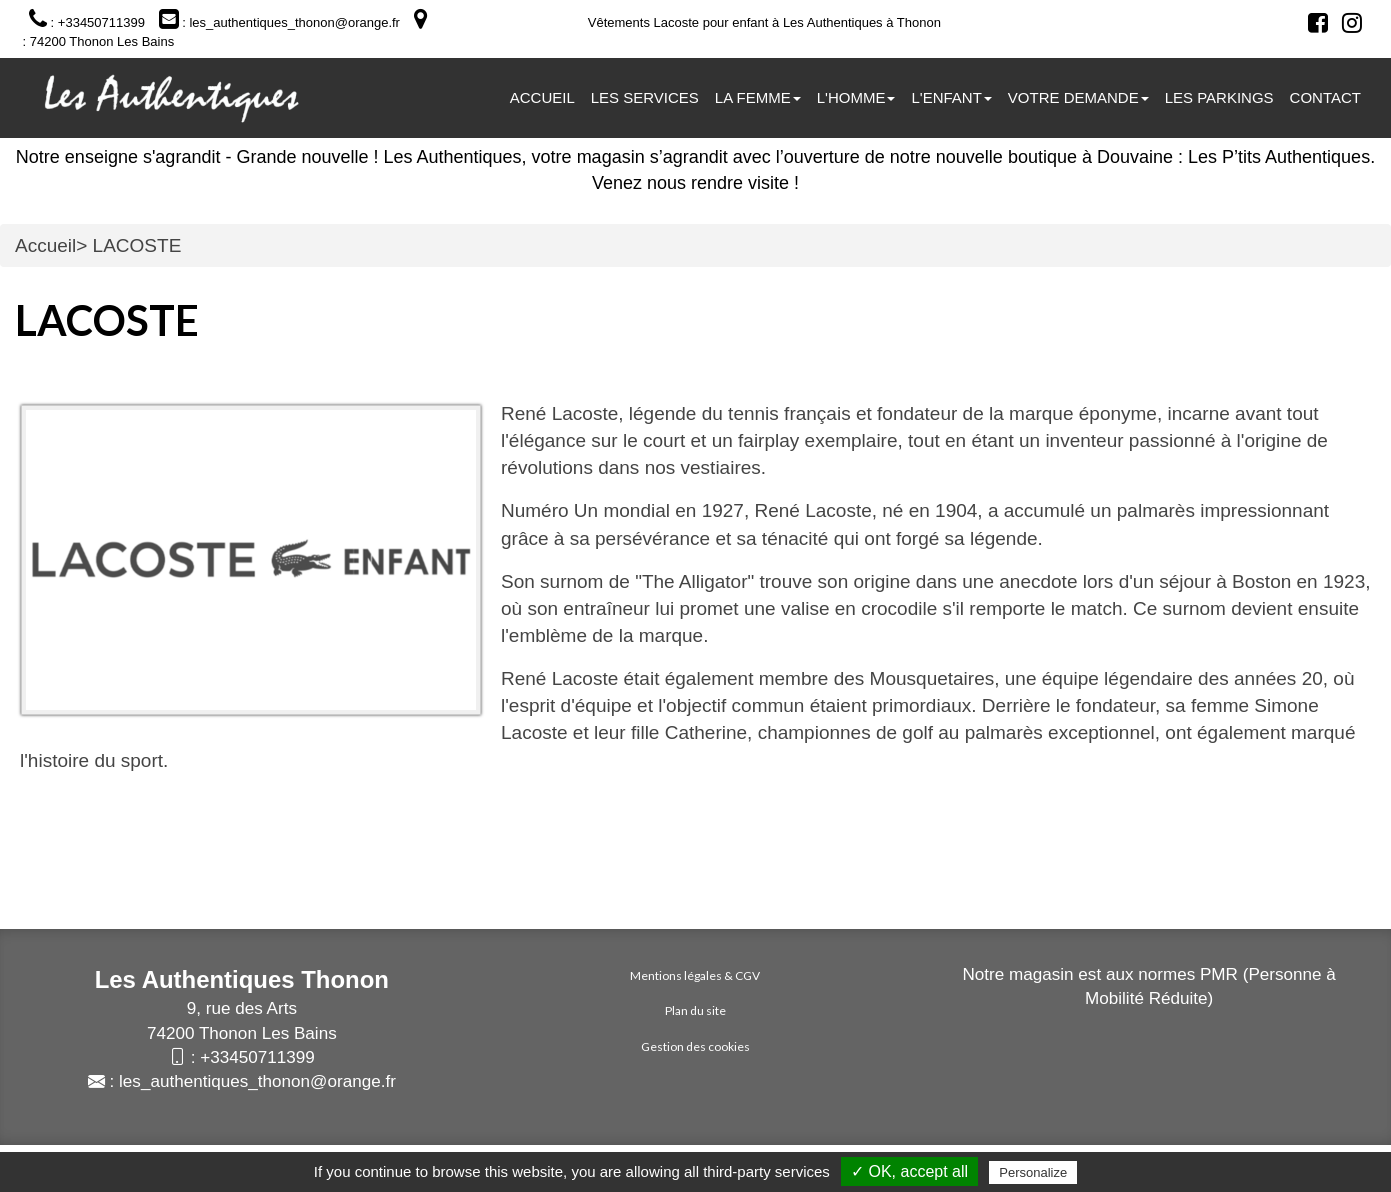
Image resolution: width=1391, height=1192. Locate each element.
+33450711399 (257, 1057)
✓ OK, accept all (909, 1171)
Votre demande (1078, 97)
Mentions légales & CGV (695, 975)
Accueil (542, 97)
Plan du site (695, 1010)
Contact (1325, 97)
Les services (645, 97)
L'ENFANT (951, 97)
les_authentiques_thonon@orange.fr (257, 1081)
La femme (758, 97)
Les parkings (1219, 97)
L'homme (856, 97)
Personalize (1033, 1172)
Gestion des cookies (695, 1046)
